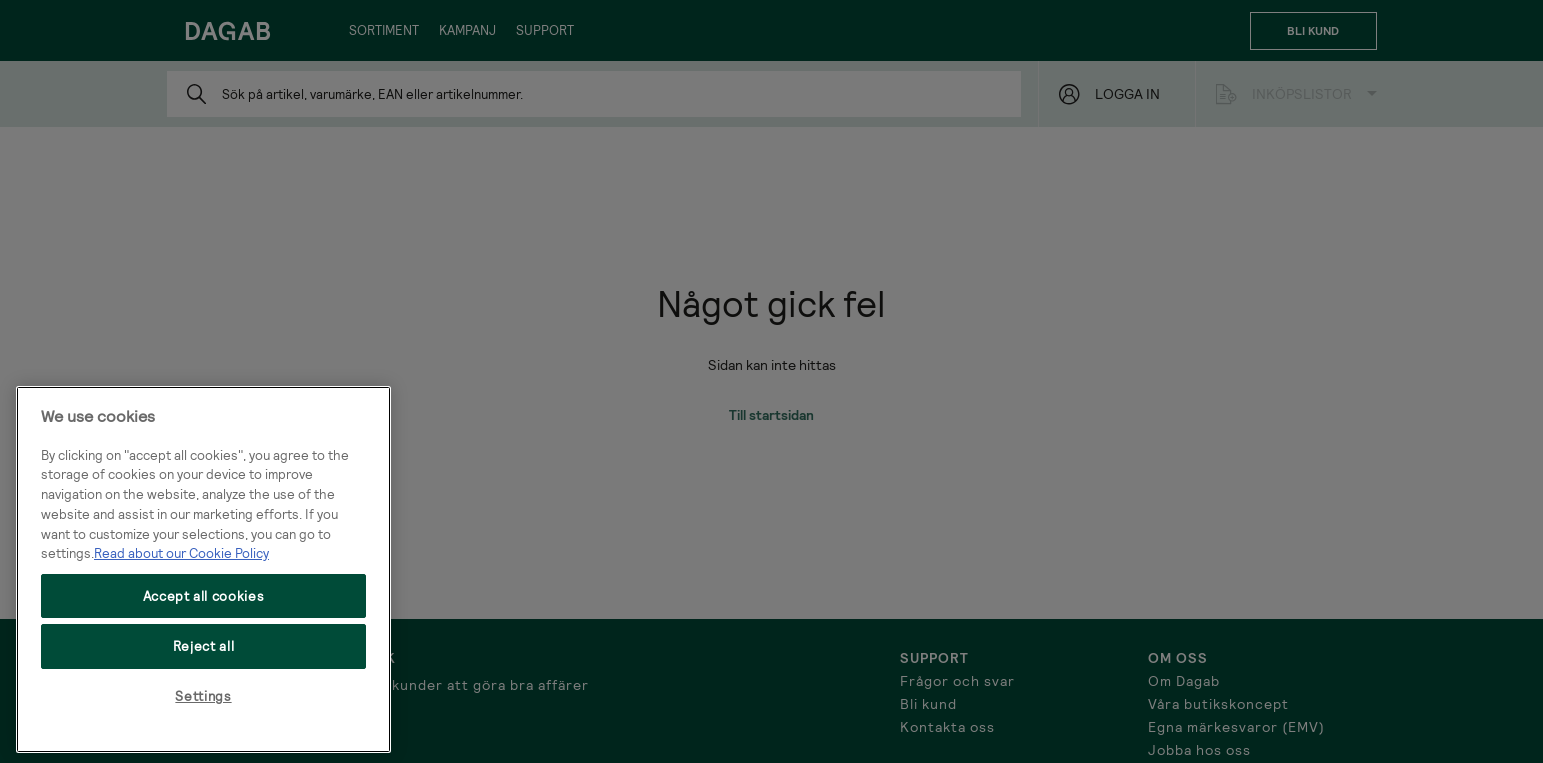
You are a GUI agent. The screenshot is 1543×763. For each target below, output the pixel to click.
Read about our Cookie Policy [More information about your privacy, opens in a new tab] (181, 553)
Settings (203, 696)
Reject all (204, 646)
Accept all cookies (204, 596)
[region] (203, 569)
